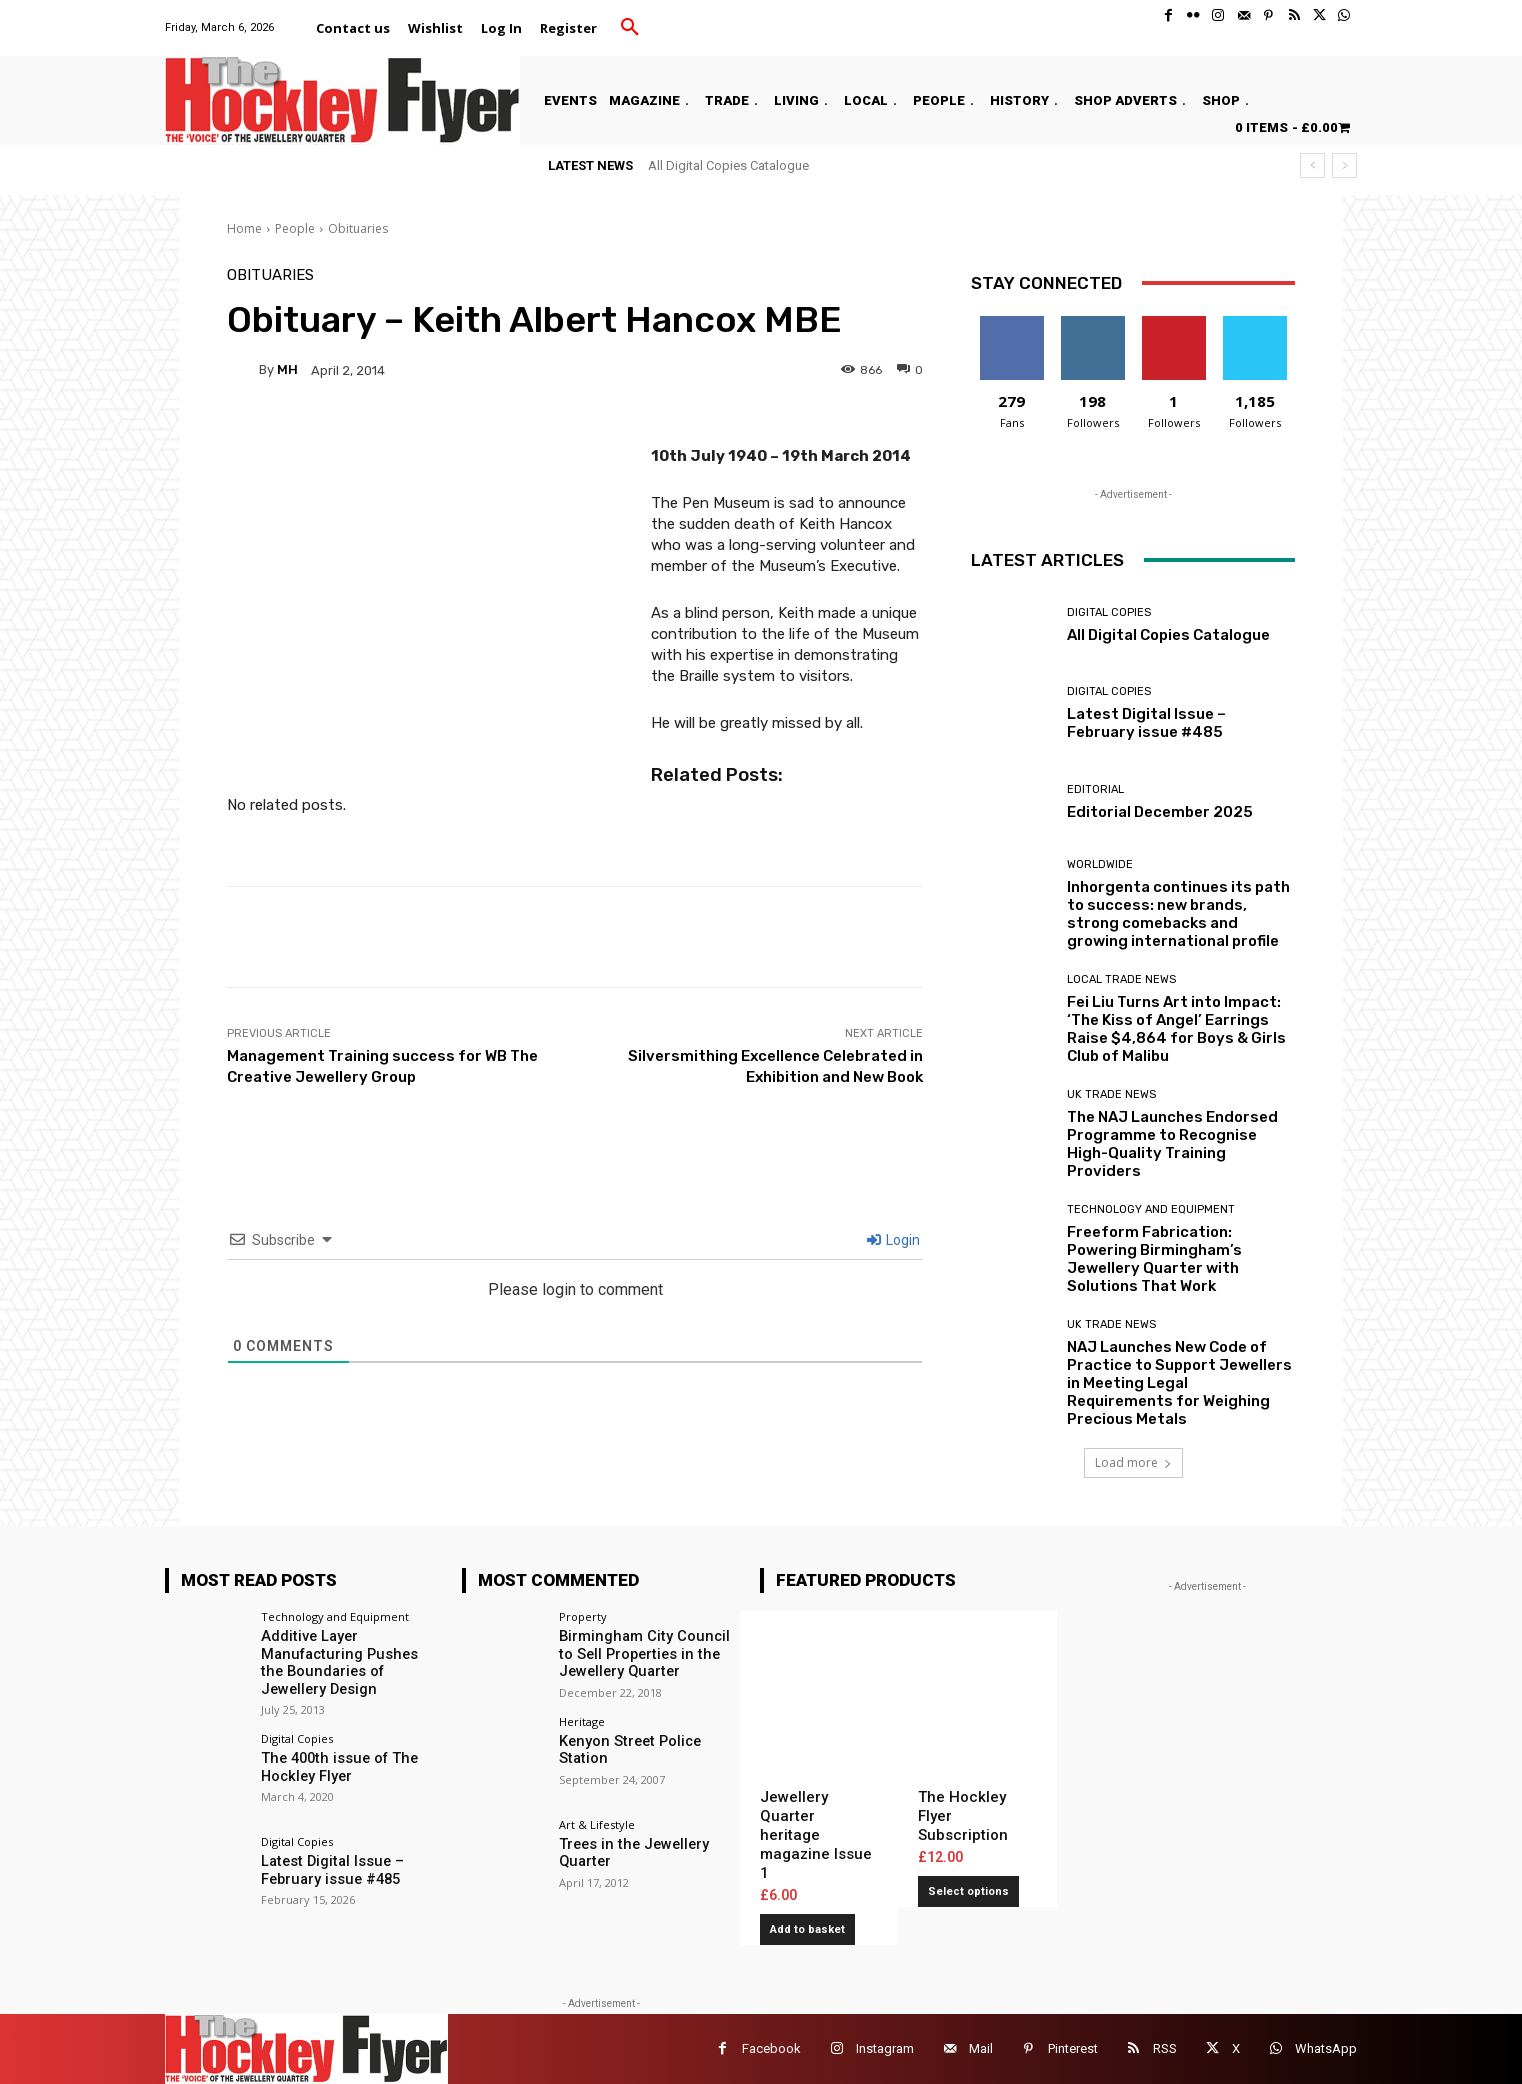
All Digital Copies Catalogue (728, 165)
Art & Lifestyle (597, 1823)
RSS (1165, 2048)
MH (287, 369)
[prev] (1312, 165)
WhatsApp (1326, 2048)
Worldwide (1100, 864)
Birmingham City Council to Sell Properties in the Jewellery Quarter (648, 1653)
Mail (981, 2048)
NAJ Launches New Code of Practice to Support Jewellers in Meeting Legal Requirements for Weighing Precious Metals (1179, 1383)
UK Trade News (1111, 1094)
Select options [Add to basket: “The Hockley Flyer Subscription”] (968, 1891)
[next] (1344, 165)
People (295, 228)
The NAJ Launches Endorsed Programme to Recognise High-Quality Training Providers (1172, 1144)
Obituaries (358, 228)
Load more (1133, 1462)
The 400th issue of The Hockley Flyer (334, 1763)
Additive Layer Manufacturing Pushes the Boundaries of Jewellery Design (346, 1661)
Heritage (582, 1719)
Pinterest (1073, 2048)
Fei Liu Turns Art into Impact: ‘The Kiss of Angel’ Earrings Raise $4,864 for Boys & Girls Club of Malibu (1176, 1029)
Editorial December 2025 (1160, 812)
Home (244, 228)
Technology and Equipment (1151, 1209)
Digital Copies (1109, 612)
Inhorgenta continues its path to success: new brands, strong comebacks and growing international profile (1178, 914)
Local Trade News (1121, 979)
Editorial (1095, 789)
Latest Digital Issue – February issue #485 (1146, 723)
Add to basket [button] (807, 1929)
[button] (630, 28)
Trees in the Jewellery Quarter (630, 1851)
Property (583, 1616)
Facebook (771, 2048)
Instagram (885, 2048)
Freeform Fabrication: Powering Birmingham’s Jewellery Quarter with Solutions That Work (1154, 1259)
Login (893, 1240)
